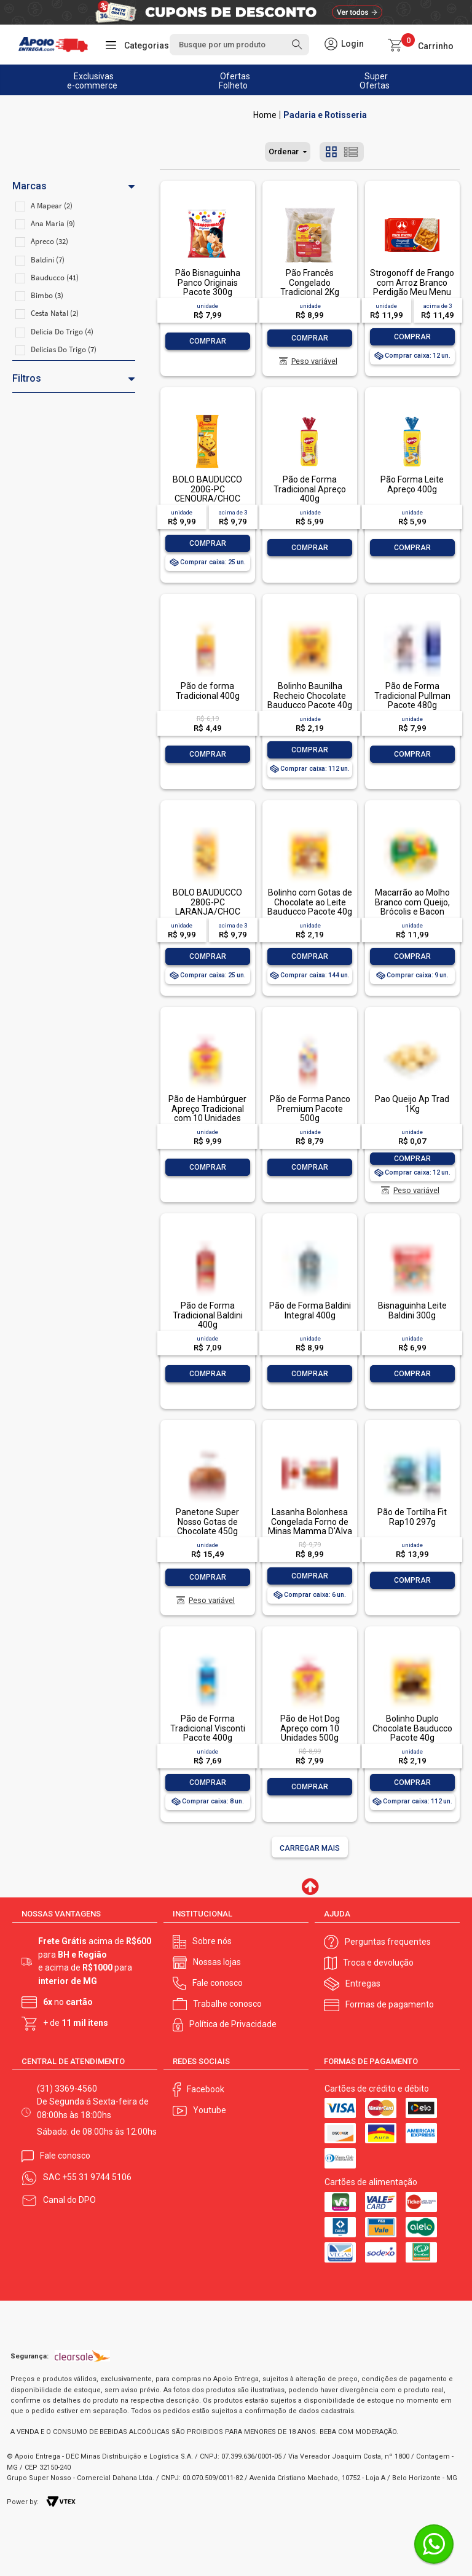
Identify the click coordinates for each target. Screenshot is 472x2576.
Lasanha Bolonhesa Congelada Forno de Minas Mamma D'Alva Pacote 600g (310, 1526)
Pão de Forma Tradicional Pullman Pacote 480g (412, 695)
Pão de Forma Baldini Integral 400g (310, 1310)
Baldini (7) (48, 259)
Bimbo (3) (47, 295)
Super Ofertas (375, 80)
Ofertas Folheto (235, 80)
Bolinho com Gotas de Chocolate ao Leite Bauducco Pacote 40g (309, 902)
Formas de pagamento (389, 2004)
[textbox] (239, 44)
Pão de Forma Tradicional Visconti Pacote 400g (207, 1728)
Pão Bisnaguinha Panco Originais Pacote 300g (207, 282)
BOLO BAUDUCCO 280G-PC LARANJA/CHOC (207, 902)
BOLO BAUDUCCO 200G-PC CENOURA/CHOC (207, 489)
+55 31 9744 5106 (97, 2176)
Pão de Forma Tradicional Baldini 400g (208, 1315)
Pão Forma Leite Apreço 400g (412, 484)
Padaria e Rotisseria (325, 115)
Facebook (205, 2088)
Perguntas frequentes (388, 1940)
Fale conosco (217, 1982)
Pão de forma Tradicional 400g (208, 690)
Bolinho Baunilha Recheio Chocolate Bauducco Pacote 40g (309, 695)
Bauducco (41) (55, 277)
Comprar (207, 341)
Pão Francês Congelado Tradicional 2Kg (309, 282)
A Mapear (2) (52, 205)
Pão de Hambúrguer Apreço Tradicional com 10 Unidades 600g (207, 1113)
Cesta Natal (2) (55, 313)
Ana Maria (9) (53, 223)
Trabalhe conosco (227, 2002)
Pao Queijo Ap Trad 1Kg (412, 1103)
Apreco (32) (49, 241)
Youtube (209, 2109)
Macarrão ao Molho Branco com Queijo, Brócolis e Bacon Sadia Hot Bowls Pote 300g (412, 911)
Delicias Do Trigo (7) (63, 349)
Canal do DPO (69, 2199)
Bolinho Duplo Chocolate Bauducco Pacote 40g (412, 1728)
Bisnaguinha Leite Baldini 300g (412, 1310)
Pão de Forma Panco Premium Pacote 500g (310, 1108)
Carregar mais (310, 1848)
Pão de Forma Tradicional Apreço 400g (309, 489)
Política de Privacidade (233, 2023)
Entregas (362, 1983)
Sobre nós (212, 1940)
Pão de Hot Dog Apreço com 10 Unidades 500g (310, 1728)
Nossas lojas (217, 1961)
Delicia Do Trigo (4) (62, 331)
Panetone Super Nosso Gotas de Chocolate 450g (207, 1521)
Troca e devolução (378, 1962)
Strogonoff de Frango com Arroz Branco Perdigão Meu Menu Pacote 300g (412, 287)
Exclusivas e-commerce (92, 80)
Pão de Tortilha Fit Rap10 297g (412, 1516)
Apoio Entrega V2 (265, 115)
